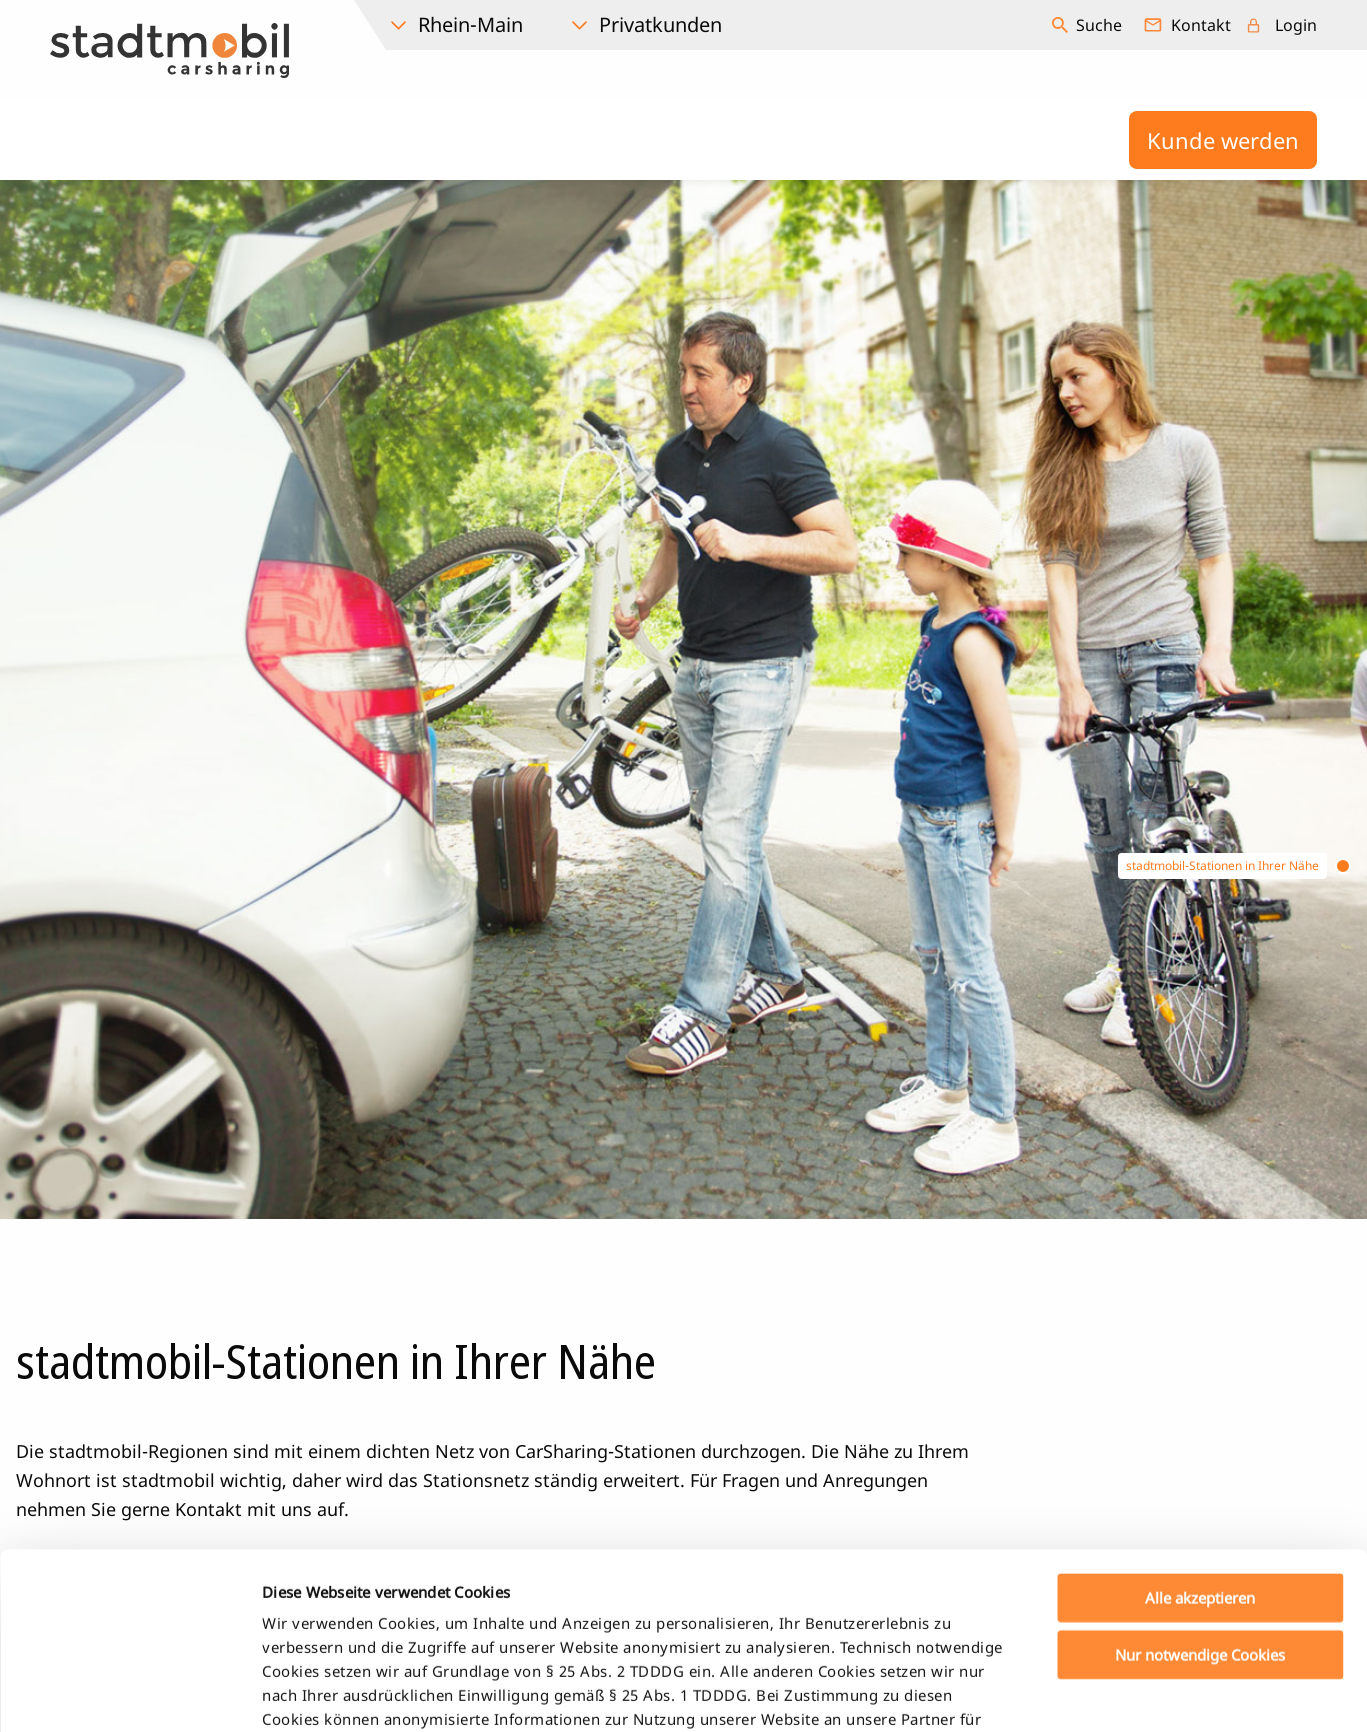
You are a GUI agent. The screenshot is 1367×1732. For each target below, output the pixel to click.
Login (1296, 25)
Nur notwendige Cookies (1200, 1478)
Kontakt (1201, 25)
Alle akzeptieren (1200, 1422)
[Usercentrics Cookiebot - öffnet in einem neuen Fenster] (129, 1693)
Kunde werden (1223, 140)
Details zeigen (1053, 1693)
